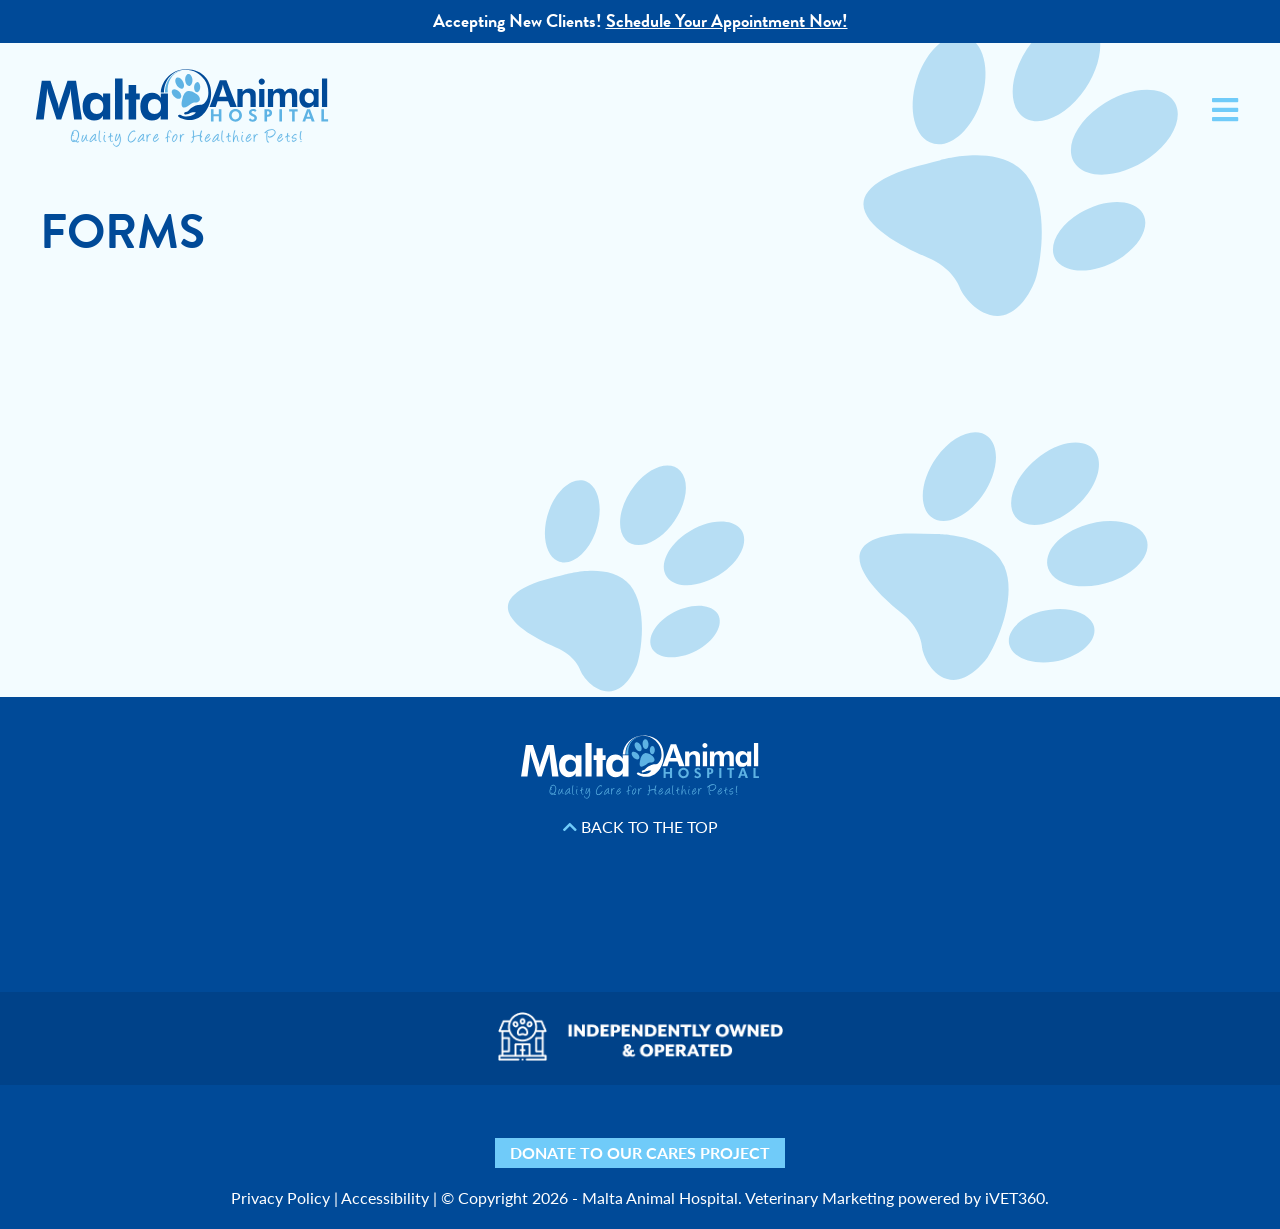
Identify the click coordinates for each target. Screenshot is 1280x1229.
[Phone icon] (922, 1133)
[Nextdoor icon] (357, 1133)
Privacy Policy (280, 1197)
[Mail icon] (867, 1133)
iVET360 (1015, 1197)
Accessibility (385, 1197)
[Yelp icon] (412, 1133)
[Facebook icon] (467, 1133)
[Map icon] (812, 1133)
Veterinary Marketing (819, 1197)
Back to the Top (640, 827)
